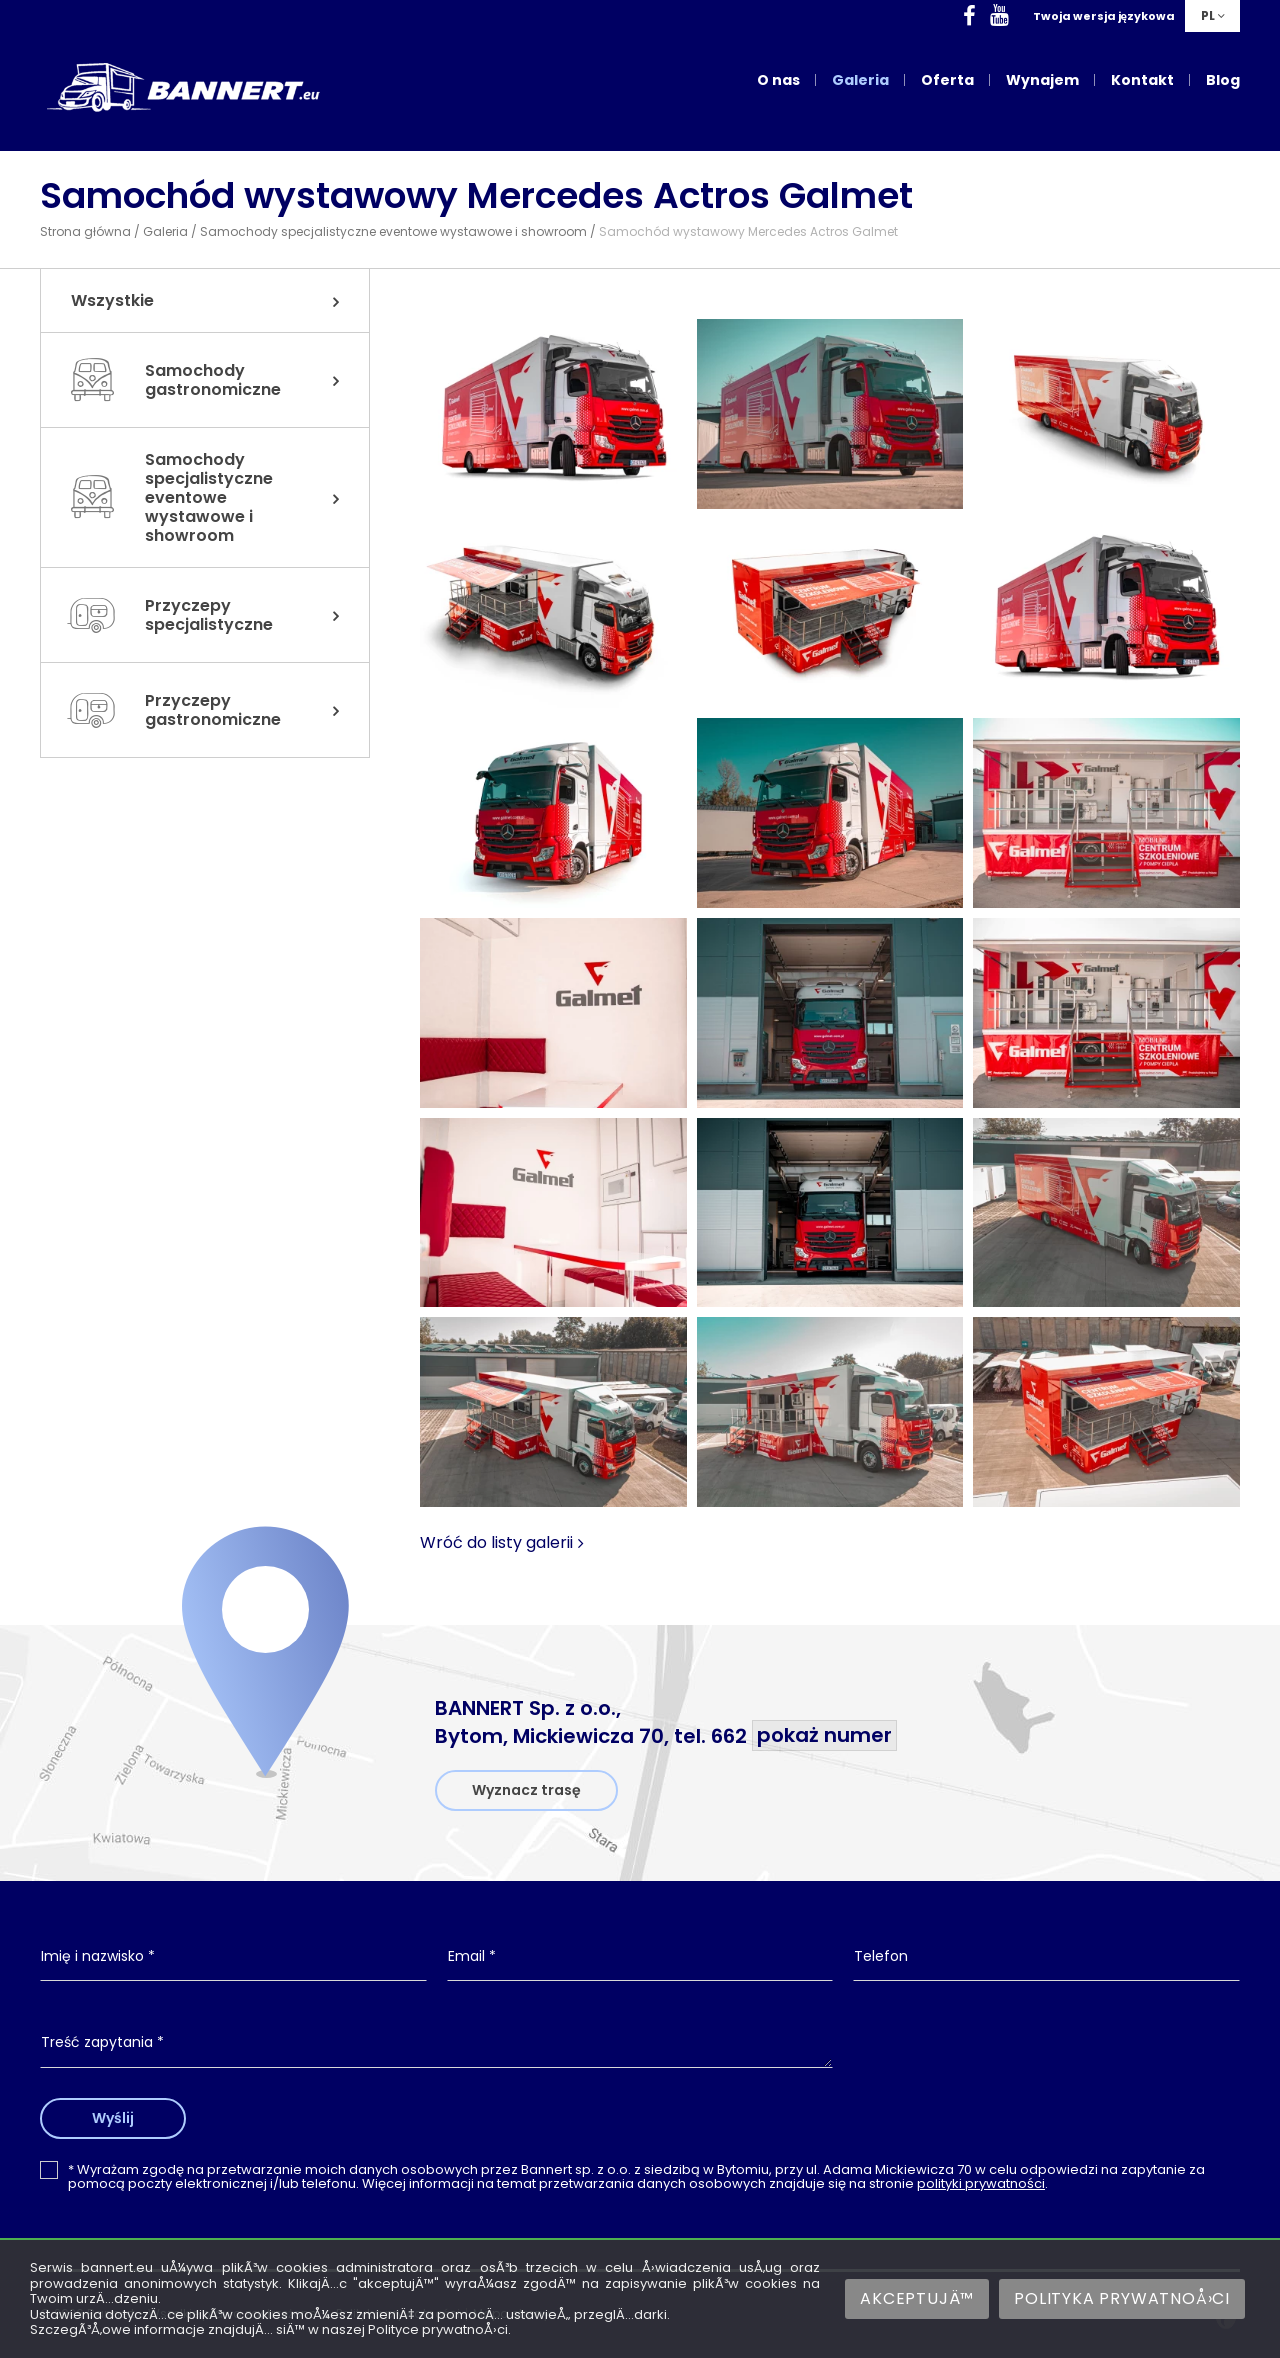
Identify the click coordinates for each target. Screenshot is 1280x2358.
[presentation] (1047, 2059)
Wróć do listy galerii (496, 1543)
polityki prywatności (981, 2183)
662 (804, 1735)
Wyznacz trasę (526, 1790)
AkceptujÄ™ (917, 2298)
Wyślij (113, 2118)
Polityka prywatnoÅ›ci (1122, 2298)
